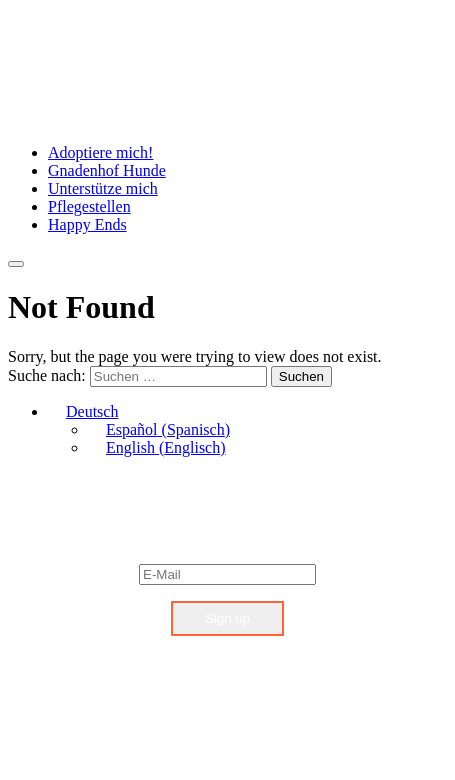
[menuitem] (83, 411)
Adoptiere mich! (100, 152)
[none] (247, 430)
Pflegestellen (89, 206)
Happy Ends (87, 224)
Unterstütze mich (103, 188)
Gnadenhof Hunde (107, 170)
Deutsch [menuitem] (92, 411)
